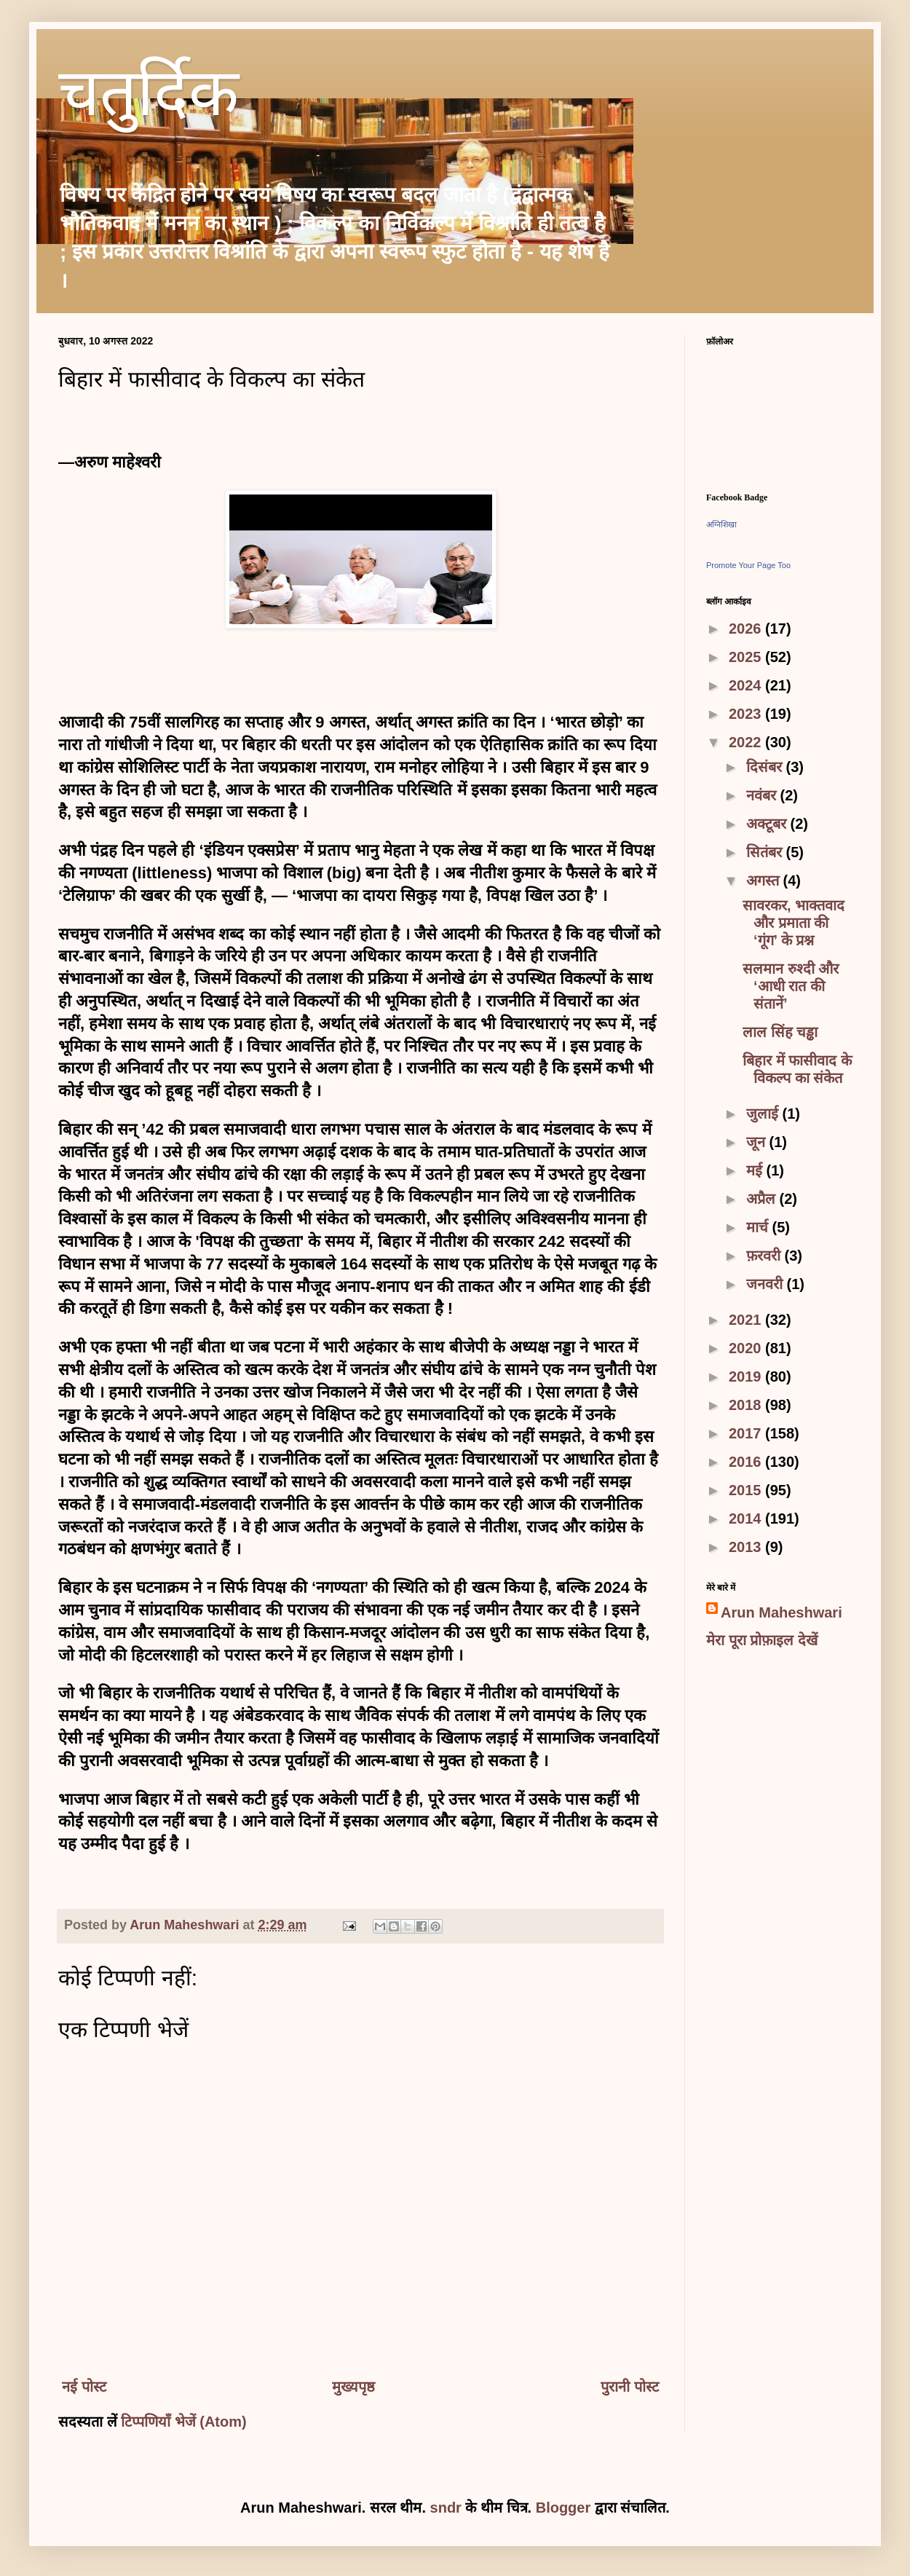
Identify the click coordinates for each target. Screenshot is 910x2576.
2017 (747, 1433)
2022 (747, 742)
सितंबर (766, 852)
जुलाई (764, 1114)
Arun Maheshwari (781, 1612)
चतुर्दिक (148, 99)
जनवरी (766, 1284)
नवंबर (763, 795)
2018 (747, 1405)
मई (756, 1170)
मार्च (759, 1227)
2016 (747, 1462)
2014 (747, 1518)
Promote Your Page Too (748, 565)
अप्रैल (763, 1199)
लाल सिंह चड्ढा (780, 1032)
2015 (747, 1490)
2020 (747, 1348)
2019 (747, 1376)
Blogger (563, 2508)
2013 (747, 1547)
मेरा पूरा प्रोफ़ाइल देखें (762, 1640)
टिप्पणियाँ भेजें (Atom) (184, 2422)
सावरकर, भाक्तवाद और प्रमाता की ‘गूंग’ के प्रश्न (793, 922)
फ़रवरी (765, 1256)
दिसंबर (766, 767)
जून (757, 1142)
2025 (747, 657)
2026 (747, 629)
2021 (747, 1320)
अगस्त (764, 881)
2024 (747, 685)
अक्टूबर (768, 824)
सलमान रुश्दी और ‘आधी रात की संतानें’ (791, 986)
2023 (747, 714)
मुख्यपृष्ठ (353, 2387)
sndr (446, 2508)
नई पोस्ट (84, 2387)
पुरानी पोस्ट (630, 2387)
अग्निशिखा (721, 524)
